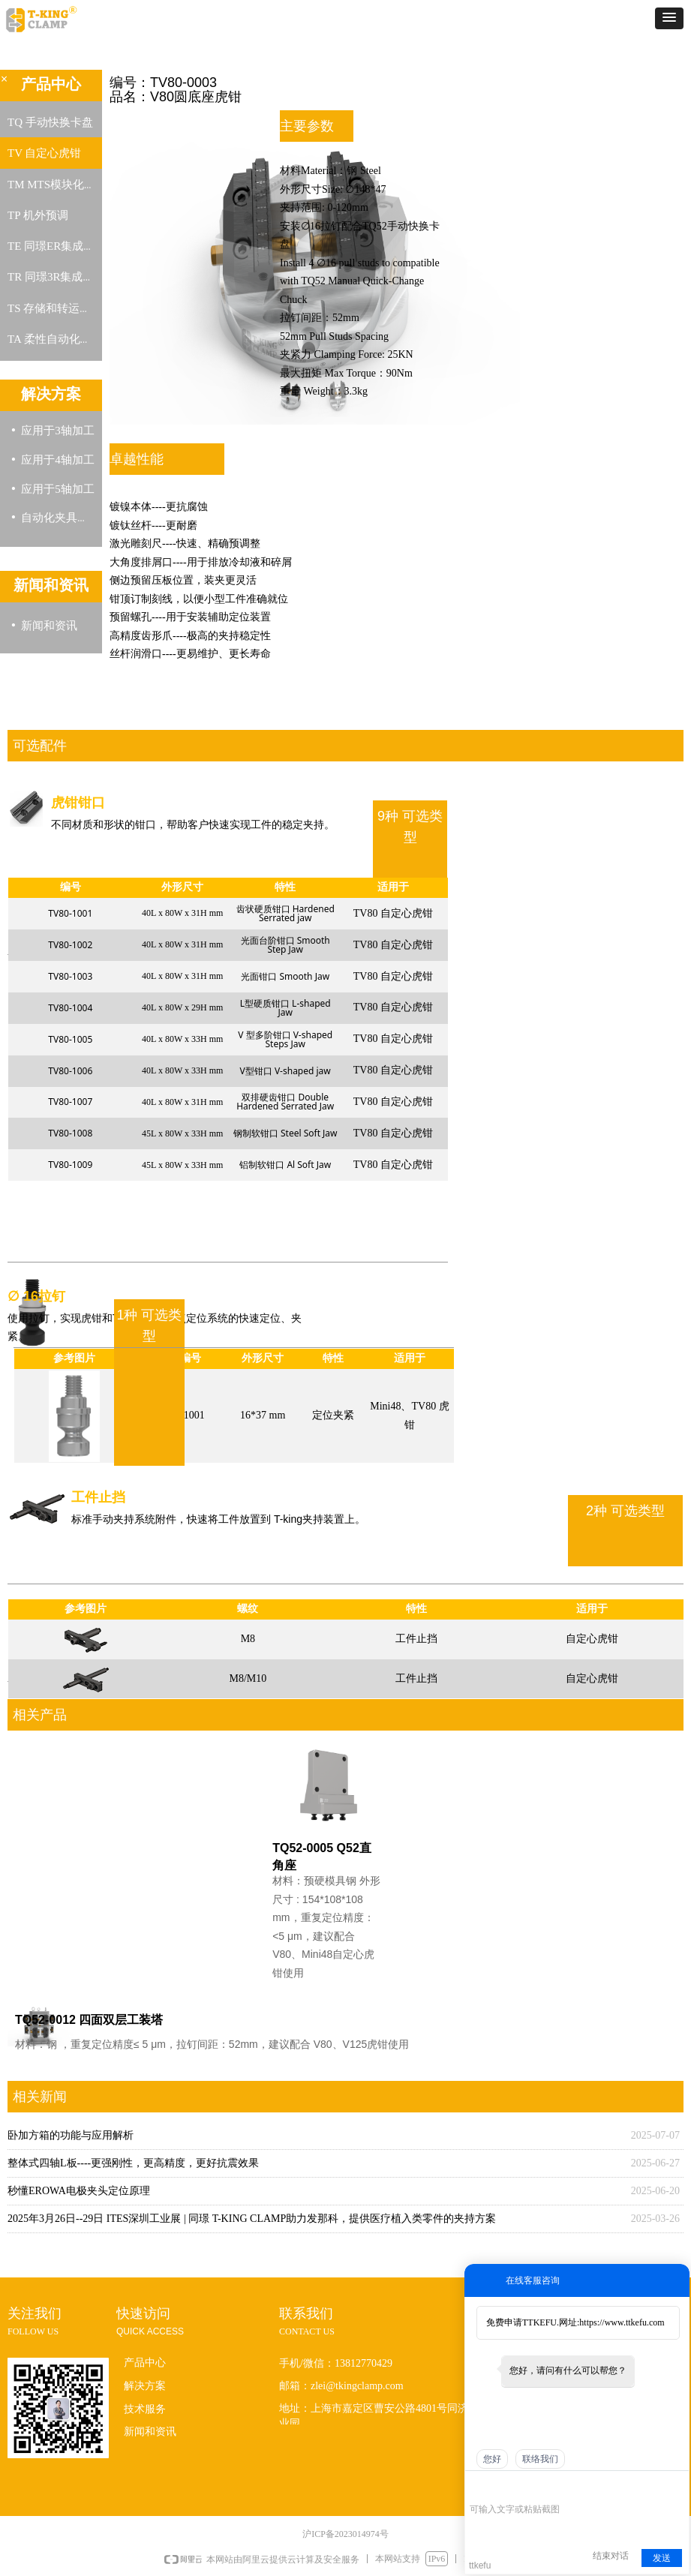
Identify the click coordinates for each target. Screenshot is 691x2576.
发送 (662, 2558)
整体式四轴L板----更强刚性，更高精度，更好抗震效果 (133, 2163)
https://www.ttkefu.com (621, 2322)
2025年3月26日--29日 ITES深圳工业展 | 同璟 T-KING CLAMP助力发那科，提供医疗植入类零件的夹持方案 (252, 2218)
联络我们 (540, 2459)
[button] (669, 18)
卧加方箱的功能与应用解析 (71, 2135)
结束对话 (611, 2555)
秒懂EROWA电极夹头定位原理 (79, 2190)
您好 (492, 2459)
